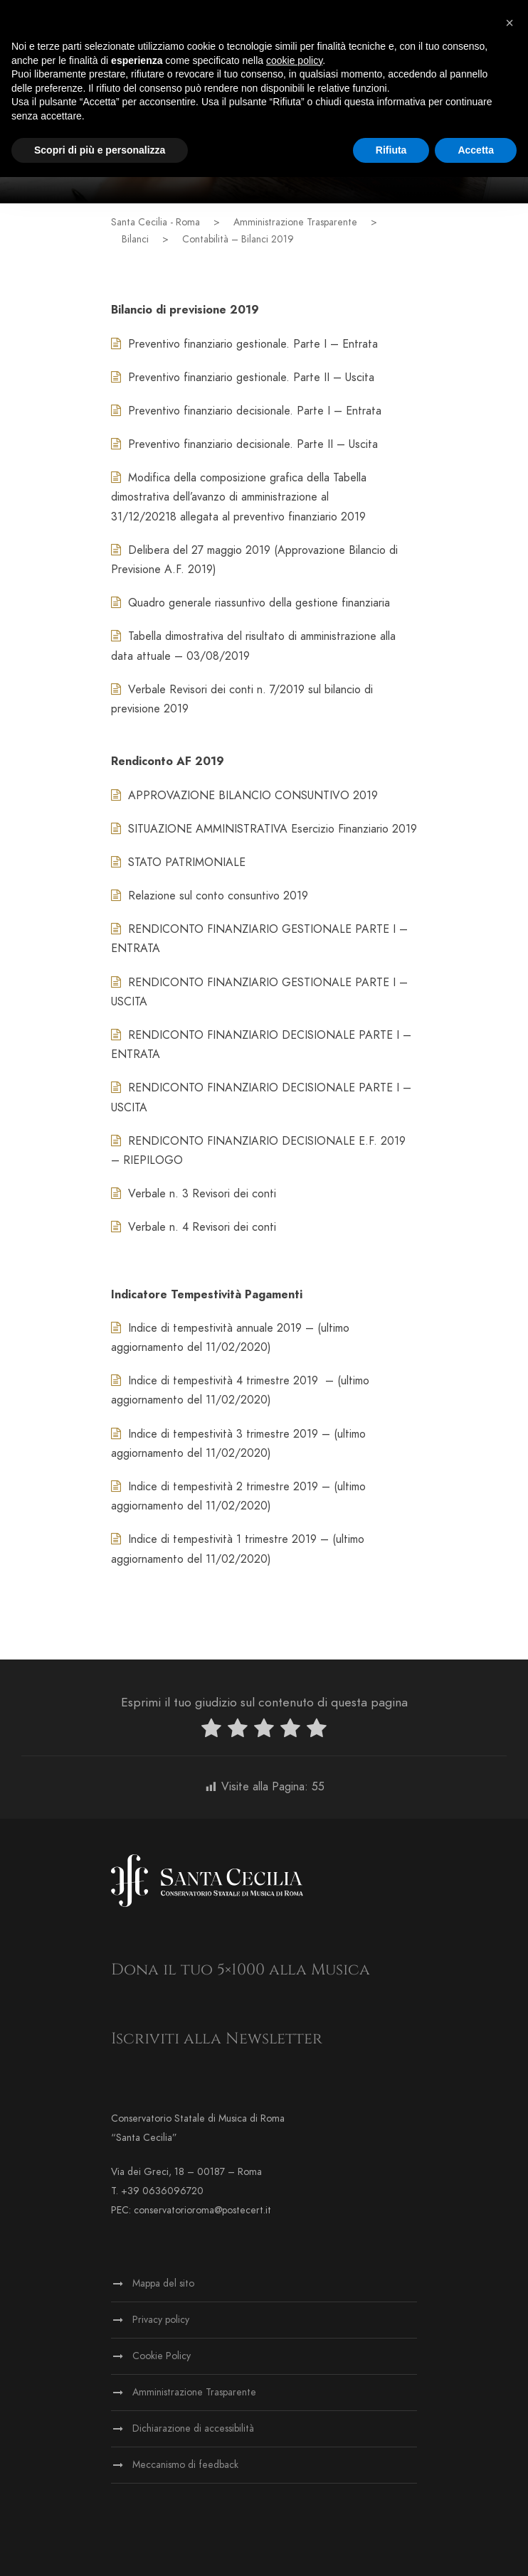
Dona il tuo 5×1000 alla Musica (240, 1970)
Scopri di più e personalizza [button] (99, 150)
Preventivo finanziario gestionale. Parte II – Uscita (242, 377)
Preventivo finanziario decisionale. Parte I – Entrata (246, 411)
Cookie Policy (161, 2356)
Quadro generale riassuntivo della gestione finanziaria (250, 603)
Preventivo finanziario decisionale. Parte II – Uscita (244, 444)
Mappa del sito (163, 2283)
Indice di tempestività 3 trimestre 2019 (214, 1434)
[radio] (211, 1731)
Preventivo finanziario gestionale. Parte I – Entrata (244, 344)
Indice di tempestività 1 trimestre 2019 (214, 1539)
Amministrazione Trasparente (194, 2392)
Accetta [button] (476, 150)
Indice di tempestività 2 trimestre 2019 (214, 1487)
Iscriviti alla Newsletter (216, 2039)
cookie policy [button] (294, 60)
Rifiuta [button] (391, 150)
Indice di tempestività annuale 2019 (206, 1328)
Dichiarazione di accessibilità (193, 2428)
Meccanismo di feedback (185, 2464)
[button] (509, 22)
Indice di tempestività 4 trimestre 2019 (214, 1381)
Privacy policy (160, 2319)
